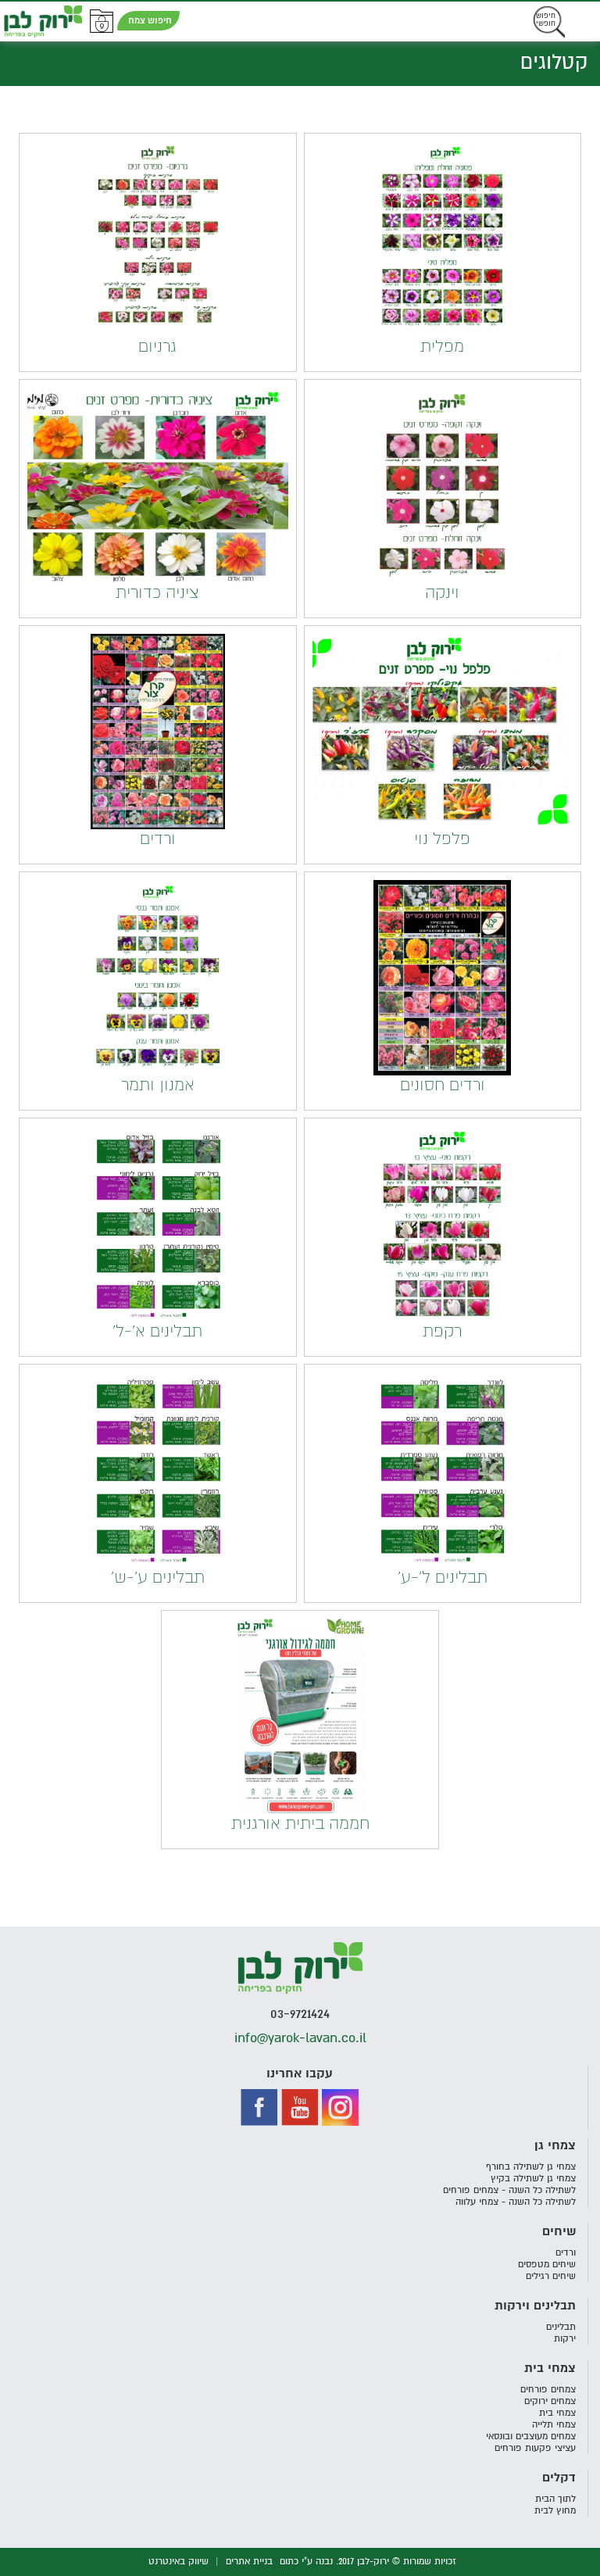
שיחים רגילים (551, 2276)
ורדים (565, 2253)
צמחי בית (557, 2413)
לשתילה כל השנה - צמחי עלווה (515, 2202)
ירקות (565, 2339)
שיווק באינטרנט (178, 2561)
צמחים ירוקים (550, 2401)
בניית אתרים (249, 2561)
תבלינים (561, 2327)
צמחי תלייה (554, 2425)
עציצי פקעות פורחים (535, 2448)
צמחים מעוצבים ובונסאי (531, 2436)
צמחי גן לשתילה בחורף (531, 2167)
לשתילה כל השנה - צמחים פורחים (509, 2190)
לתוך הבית (555, 2499)
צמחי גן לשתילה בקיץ (533, 2178)
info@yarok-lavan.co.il (300, 2038)
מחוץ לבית (555, 2511)
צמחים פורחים (548, 2389)
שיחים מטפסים (547, 2264)
